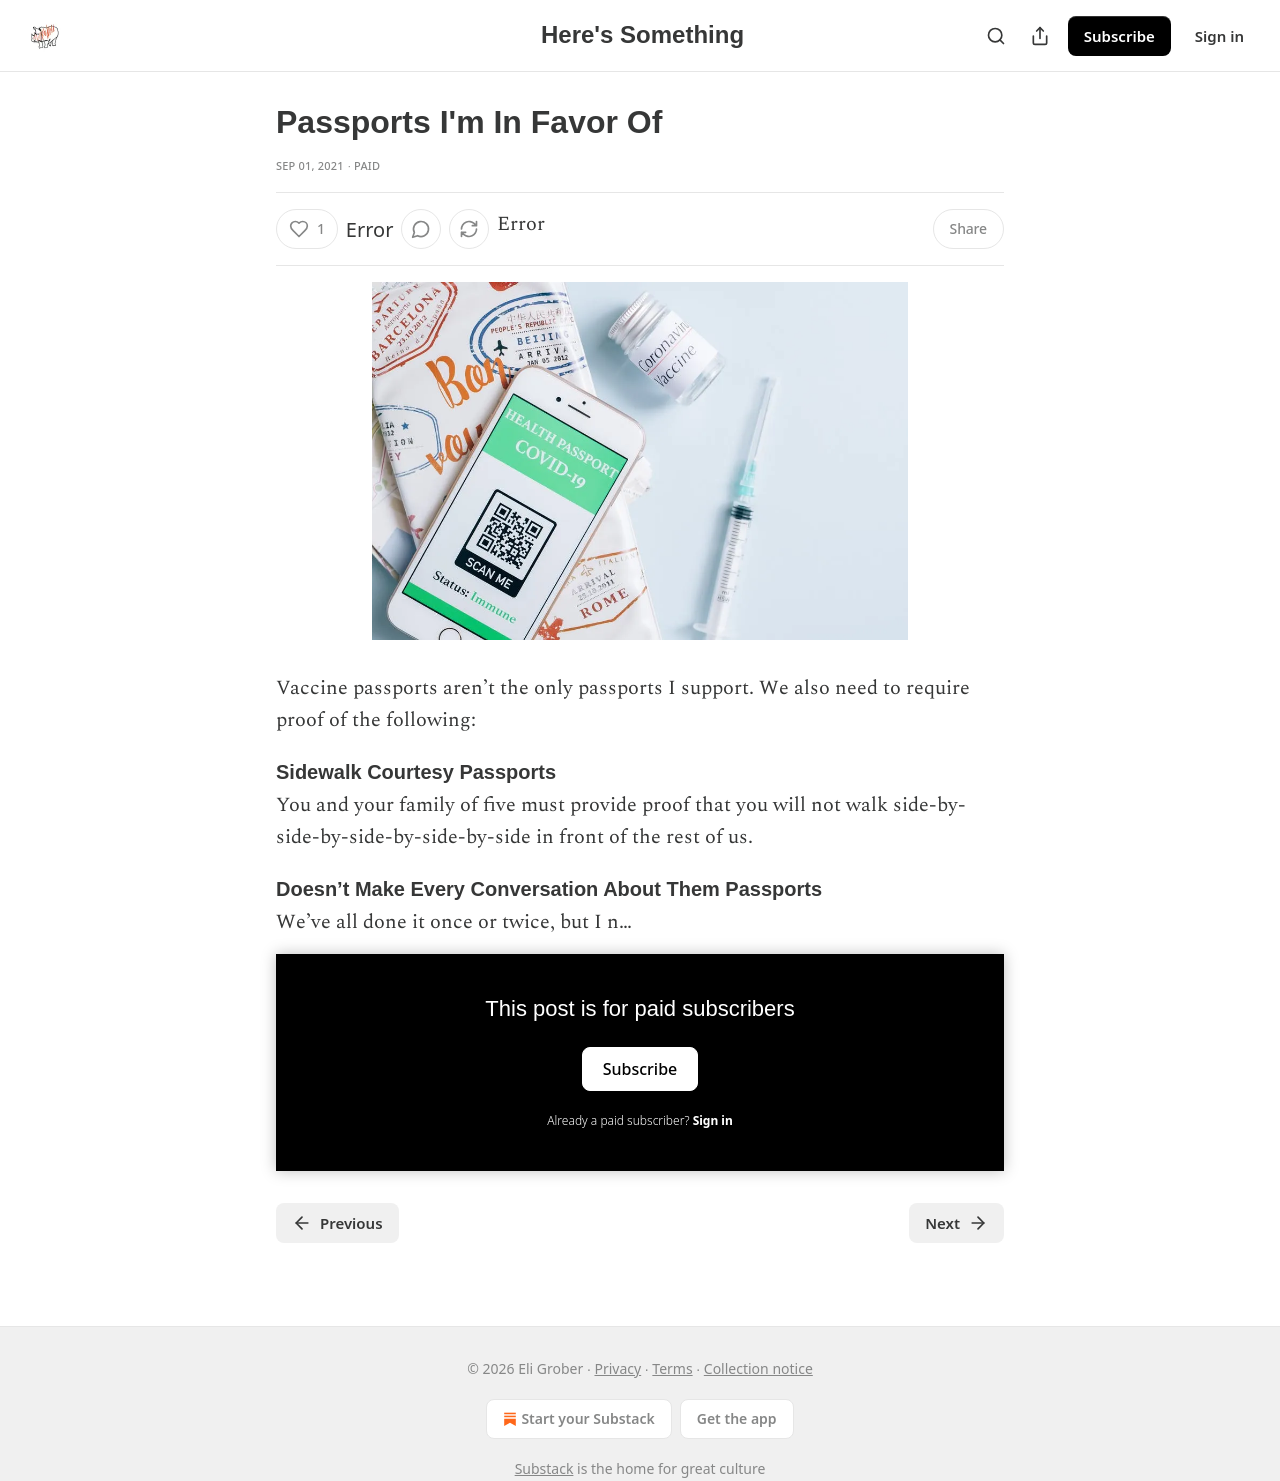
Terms (672, 1368)
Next (956, 1223)
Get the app (737, 1418)
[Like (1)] (307, 229)
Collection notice (758, 1368)
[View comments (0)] (421, 229)
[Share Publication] (1040, 36)
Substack (544, 1468)
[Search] (996, 36)
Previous (337, 1223)
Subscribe (1119, 36)
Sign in (1219, 36)
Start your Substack (576, 1419)
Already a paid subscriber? (639, 1120)
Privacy (617, 1368)
